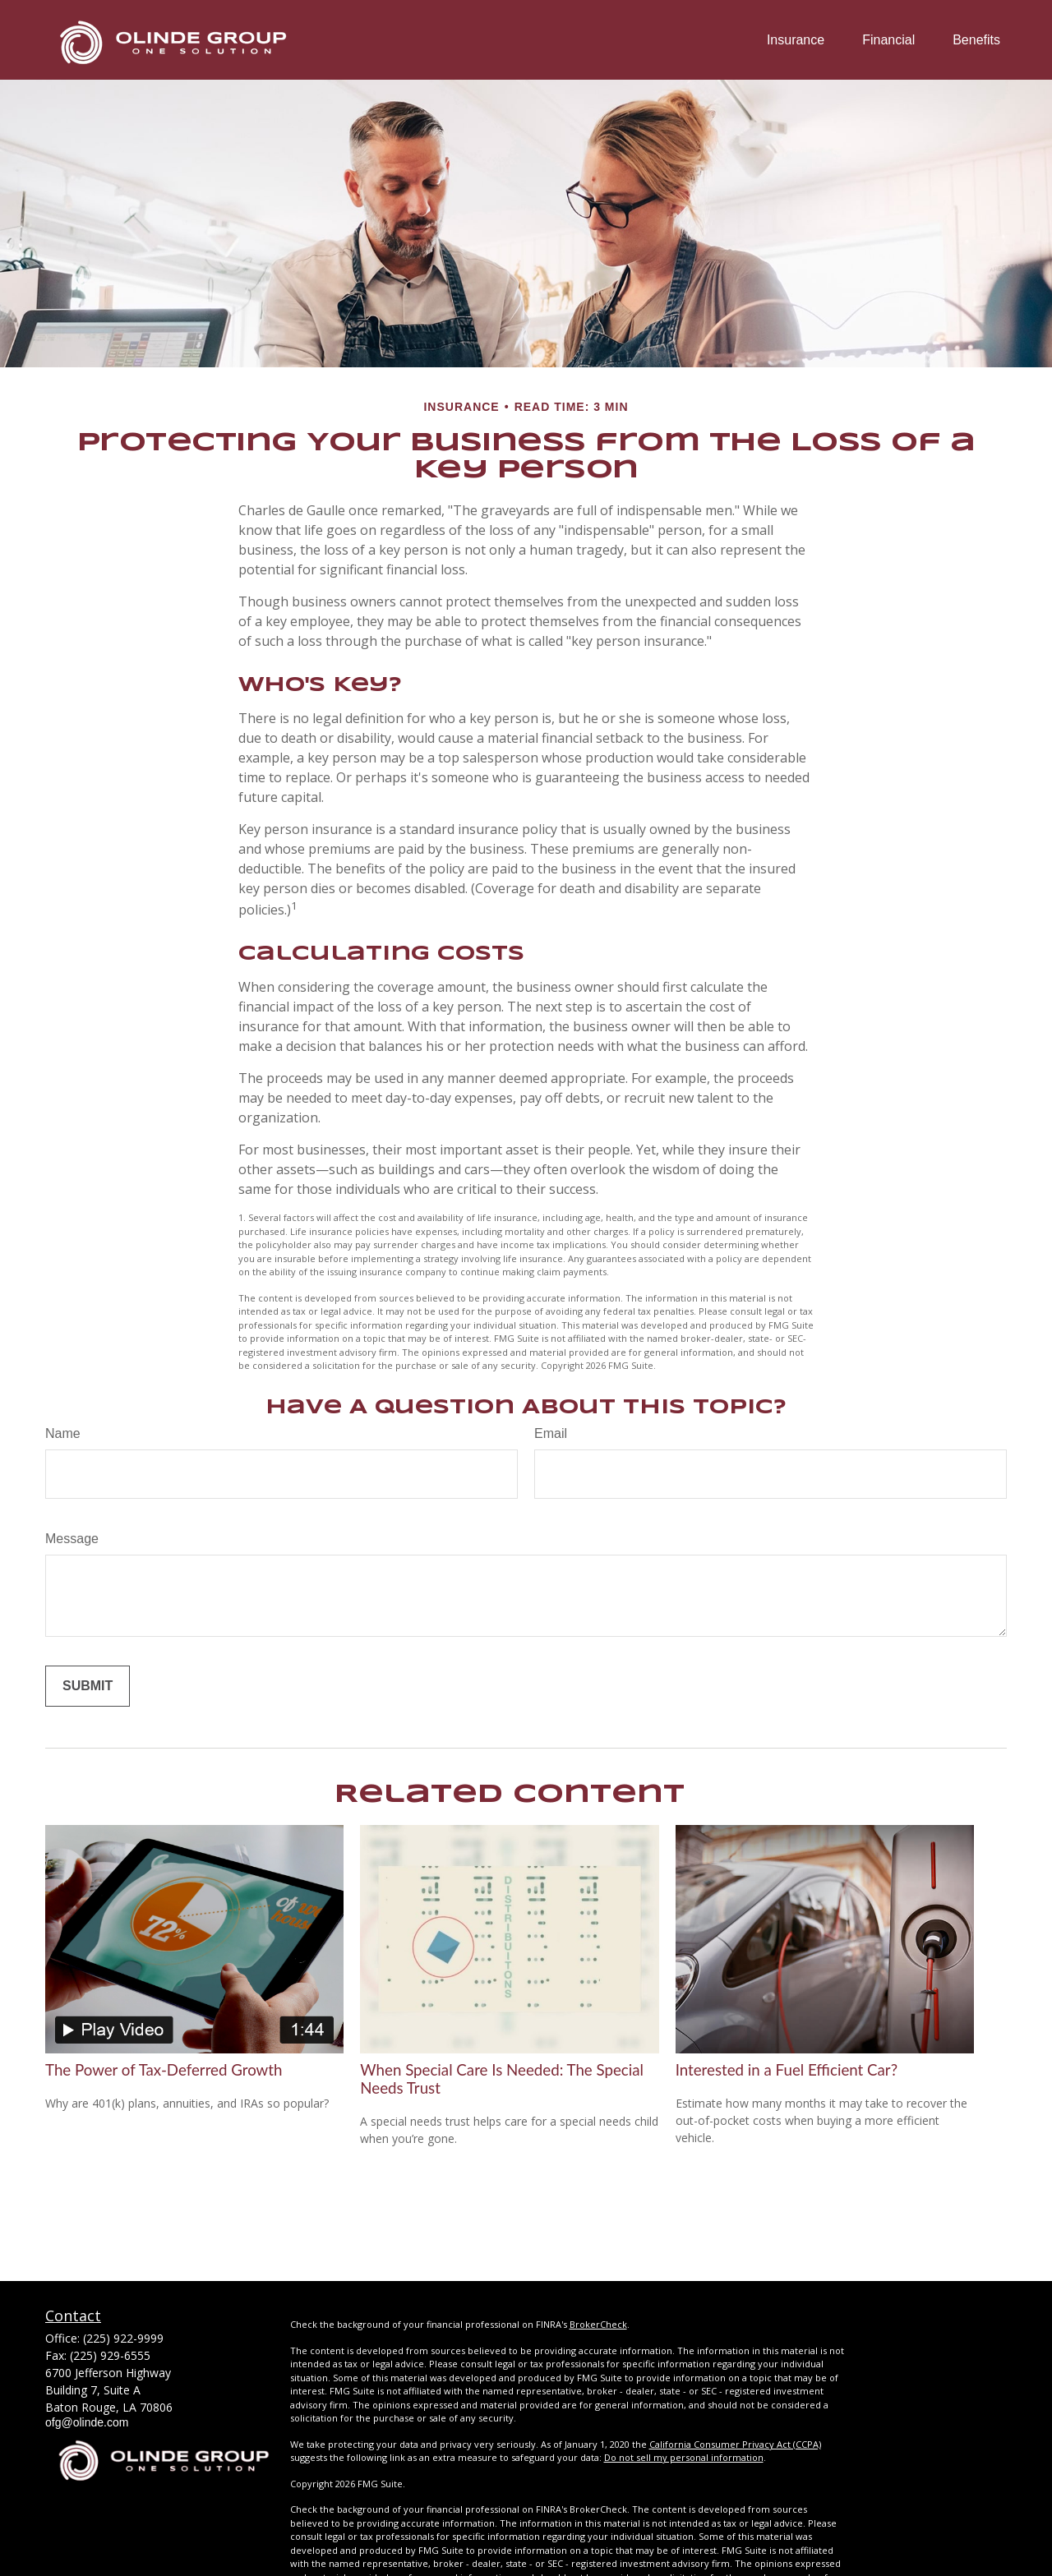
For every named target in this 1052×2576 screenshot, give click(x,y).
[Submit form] (87, 1686)
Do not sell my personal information (684, 2457)
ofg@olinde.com (86, 2422)
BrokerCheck (598, 2324)
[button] (795, 39)
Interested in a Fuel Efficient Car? (786, 2070)
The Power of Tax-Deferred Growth (163, 2070)
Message (72, 1539)
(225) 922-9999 (123, 2338)
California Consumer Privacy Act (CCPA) (735, 2444)
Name (63, 1433)
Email (550, 1433)
